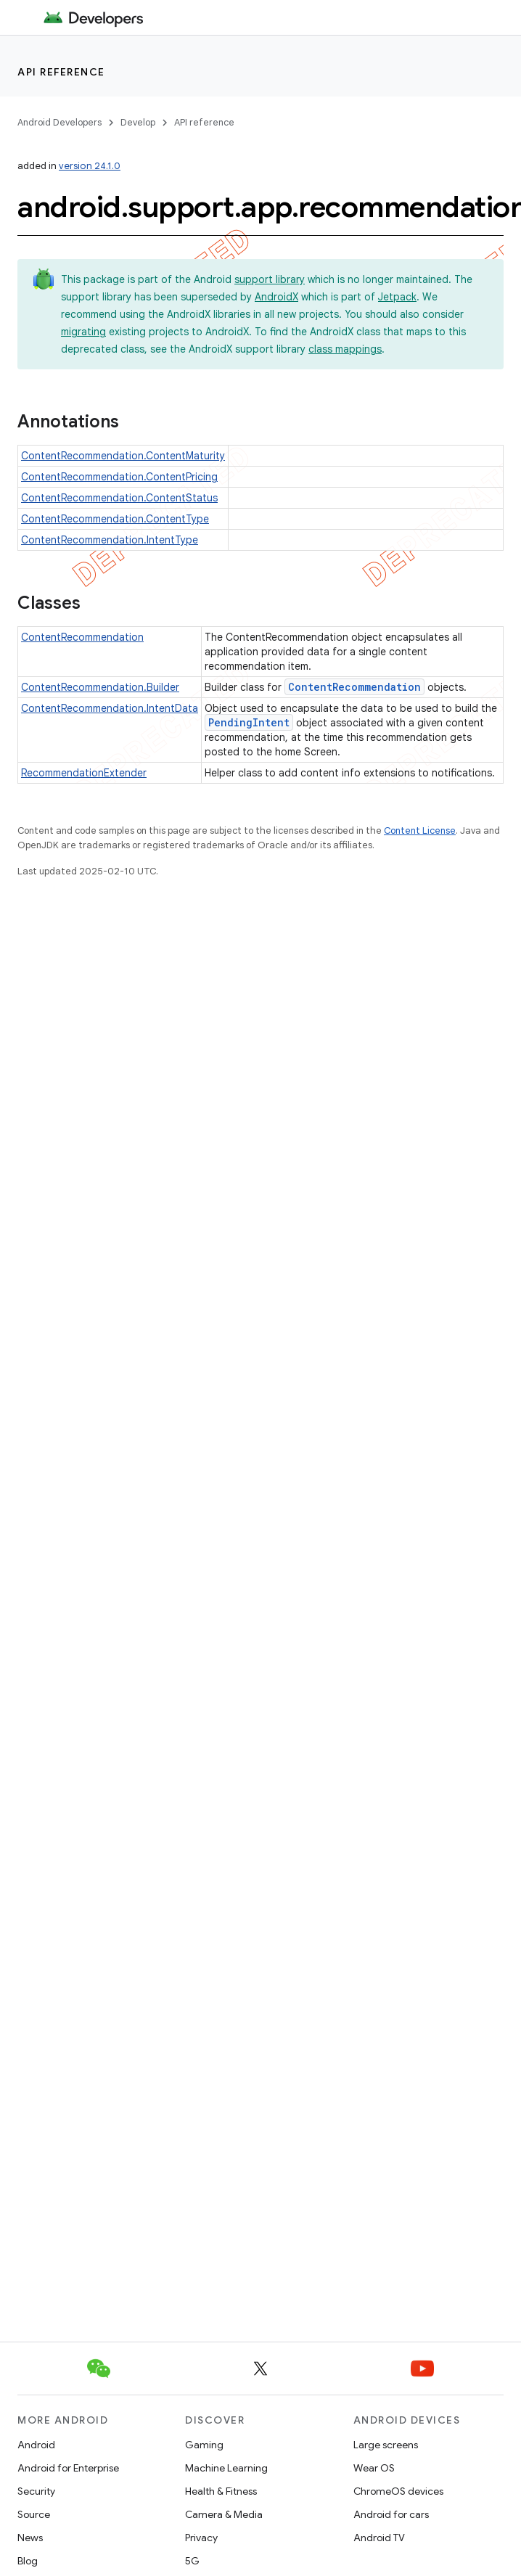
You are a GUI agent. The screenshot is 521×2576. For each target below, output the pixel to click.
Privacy (201, 2537)
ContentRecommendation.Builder (100, 687)
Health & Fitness (221, 2491)
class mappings (345, 349)
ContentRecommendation (82, 637)
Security (36, 2491)
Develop (137, 122)
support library (269, 279)
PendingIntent (249, 722)
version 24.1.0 (89, 166)
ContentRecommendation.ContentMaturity (123, 455)
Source (33, 2514)
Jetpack (397, 296)
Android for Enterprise (68, 2467)
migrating (83, 331)
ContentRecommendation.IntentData (109, 708)
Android (36, 2444)
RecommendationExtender (84, 772)
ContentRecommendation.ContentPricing (119, 476)
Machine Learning (226, 2467)
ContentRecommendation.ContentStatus (119, 497)
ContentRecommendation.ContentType (115, 518)
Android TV (379, 2537)
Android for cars (391, 2514)
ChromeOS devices (398, 2491)
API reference (61, 71)
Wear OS (374, 2467)
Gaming (204, 2444)
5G (192, 2560)
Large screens (385, 2444)
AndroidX (276, 296)
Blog (27, 2560)
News (30, 2537)
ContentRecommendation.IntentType (109, 539)
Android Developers (59, 122)
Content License (420, 830)
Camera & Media (224, 2514)
